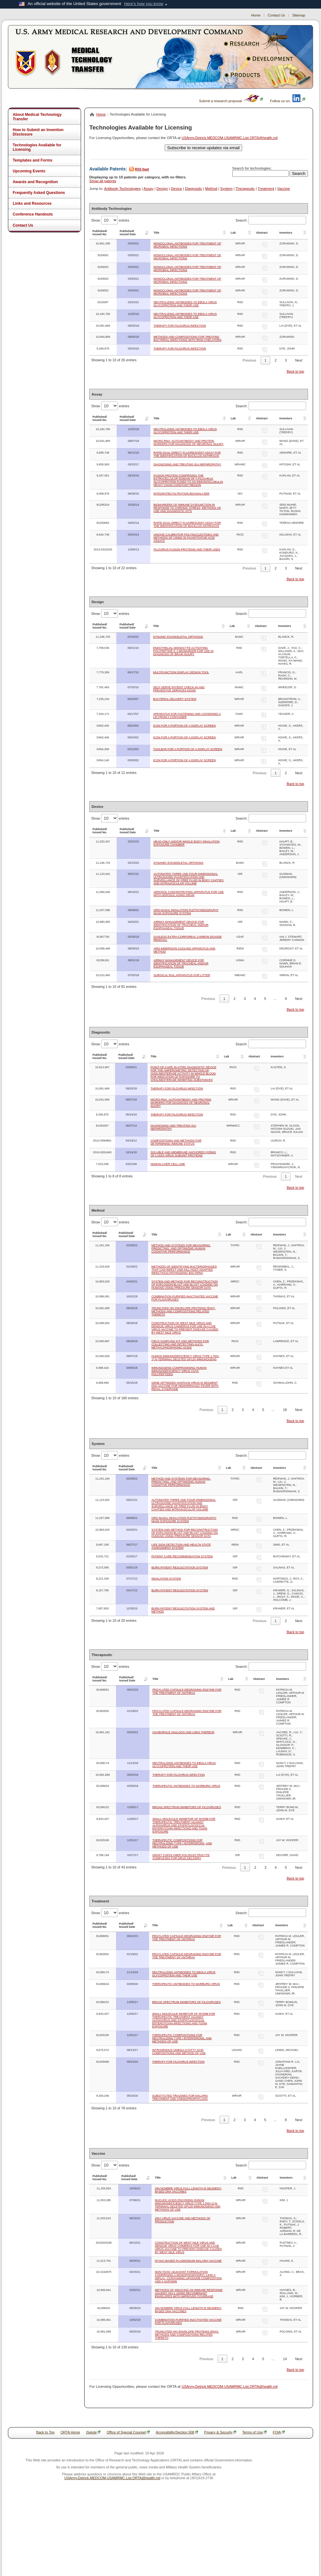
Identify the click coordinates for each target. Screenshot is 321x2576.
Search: (271, 220)
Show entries (110, 220)
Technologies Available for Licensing (37, 147)
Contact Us (276, 15)
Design (162, 188)
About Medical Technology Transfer (37, 116)
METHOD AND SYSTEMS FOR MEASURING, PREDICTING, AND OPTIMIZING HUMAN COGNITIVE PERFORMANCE (181, 1248)
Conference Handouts (33, 214)
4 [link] (255, 999)
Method (211, 188)
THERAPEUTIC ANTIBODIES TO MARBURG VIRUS (186, 1785)
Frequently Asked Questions (39, 192)
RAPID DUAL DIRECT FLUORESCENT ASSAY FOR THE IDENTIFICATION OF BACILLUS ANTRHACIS (187, 524)
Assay (149, 188)
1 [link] (265, 360)
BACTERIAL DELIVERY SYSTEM (174, 699)
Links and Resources (32, 203)
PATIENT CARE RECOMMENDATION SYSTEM (182, 1556)
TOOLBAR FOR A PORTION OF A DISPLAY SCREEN (187, 749)
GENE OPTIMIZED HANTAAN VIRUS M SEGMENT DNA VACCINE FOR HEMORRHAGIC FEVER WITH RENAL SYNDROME (184, 1386)
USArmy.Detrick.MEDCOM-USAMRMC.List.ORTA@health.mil (229, 138)
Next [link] (298, 360)
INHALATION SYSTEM (166, 1578)
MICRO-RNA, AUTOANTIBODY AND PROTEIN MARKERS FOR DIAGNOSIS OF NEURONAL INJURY (189, 442)
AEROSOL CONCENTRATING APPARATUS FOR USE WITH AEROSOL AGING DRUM (189, 893)
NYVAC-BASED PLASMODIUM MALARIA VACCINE (188, 2260)
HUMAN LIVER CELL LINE (168, 1164)
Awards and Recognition (35, 182)
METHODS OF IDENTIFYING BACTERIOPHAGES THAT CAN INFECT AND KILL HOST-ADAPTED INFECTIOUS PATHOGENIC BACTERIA (184, 1270)
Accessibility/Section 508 (177, 2432)
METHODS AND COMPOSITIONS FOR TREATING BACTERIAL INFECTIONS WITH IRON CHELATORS (188, 338)
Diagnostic (193, 188)
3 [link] (286, 360)
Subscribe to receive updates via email (203, 147)
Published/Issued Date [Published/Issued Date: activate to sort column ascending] (128, 233)
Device (176, 188)
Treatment (266, 188)
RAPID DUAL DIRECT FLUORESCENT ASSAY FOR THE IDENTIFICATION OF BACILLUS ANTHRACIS (187, 454)
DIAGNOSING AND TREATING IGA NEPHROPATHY (187, 464)
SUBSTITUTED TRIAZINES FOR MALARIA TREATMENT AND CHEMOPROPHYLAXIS (180, 2097)
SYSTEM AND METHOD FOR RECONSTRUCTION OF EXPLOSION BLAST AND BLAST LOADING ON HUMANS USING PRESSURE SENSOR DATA (184, 1284)
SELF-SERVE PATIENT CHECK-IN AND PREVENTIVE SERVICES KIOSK (179, 689)
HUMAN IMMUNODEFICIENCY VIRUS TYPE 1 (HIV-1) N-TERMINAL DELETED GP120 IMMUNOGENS (185, 1358)
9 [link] (286, 999)
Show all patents (102, 181)
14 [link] (285, 2359)
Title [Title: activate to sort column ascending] (156, 232)
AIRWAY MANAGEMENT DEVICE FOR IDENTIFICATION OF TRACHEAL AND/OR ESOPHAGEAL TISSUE (181, 925)
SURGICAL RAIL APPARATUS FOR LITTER (182, 975)
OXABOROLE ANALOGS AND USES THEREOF (184, 1732)
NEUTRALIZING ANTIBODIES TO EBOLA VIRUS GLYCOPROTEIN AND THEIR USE (185, 304)
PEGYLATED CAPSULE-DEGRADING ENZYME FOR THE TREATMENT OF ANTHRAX (187, 1691)
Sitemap (298, 15)
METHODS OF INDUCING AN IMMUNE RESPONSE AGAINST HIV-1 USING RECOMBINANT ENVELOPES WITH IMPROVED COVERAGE (188, 2293)
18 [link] (285, 1410)
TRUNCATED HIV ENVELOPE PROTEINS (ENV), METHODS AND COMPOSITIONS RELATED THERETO (183, 1311)
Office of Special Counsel (128, 2432)
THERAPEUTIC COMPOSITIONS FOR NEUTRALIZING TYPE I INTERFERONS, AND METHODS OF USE (182, 1843)
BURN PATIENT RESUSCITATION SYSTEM (179, 1567)
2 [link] (276, 360)
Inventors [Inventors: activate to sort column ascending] (285, 232)
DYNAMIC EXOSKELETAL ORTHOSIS (178, 636)
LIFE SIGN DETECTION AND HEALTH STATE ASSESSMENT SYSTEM (181, 1546)
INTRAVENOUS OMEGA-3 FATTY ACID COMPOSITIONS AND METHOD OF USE (179, 2051)
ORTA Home (70, 2432)
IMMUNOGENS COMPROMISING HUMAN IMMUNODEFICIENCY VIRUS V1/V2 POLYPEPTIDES (179, 1371)
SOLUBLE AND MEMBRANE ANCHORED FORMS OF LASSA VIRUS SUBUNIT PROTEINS (183, 1154)
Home (255, 15)
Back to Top (45, 2432)
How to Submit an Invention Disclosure (38, 132)
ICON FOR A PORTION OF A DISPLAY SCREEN (184, 725)
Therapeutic (245, 188)
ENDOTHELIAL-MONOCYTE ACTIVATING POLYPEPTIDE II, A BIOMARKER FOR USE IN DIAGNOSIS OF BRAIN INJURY (183, 651)
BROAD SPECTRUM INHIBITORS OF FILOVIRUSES (187, 1807)
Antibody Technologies (122, 188)
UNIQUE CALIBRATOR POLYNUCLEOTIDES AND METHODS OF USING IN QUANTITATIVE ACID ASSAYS (186, 537)
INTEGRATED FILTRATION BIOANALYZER (181, 493)
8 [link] (286, 2120)
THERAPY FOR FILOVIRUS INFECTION (180, 325)
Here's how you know (143, 3)
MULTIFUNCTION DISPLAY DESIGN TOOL (181, 672)
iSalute (93, 2432)
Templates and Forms (32, 160)
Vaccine (283, 188)
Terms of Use (254, 2432)
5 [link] (265, 999)
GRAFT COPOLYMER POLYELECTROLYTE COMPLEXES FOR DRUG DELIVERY (181, 1857)
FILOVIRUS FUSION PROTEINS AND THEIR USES (187, 549)
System (226, 188)
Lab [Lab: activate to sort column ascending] (233, 232)
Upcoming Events (29, 171)
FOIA (279, 2432)
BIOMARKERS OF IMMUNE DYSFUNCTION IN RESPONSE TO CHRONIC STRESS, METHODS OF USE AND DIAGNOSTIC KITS (187, 508)
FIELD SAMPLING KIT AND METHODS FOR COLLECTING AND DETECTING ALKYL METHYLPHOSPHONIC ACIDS (180, 1344)
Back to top (295, 371)
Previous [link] (249, 360)
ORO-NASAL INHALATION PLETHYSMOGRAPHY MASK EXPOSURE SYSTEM (186, 912)
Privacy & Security (220, 2432)
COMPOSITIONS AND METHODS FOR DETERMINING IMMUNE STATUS (176, 1142)
